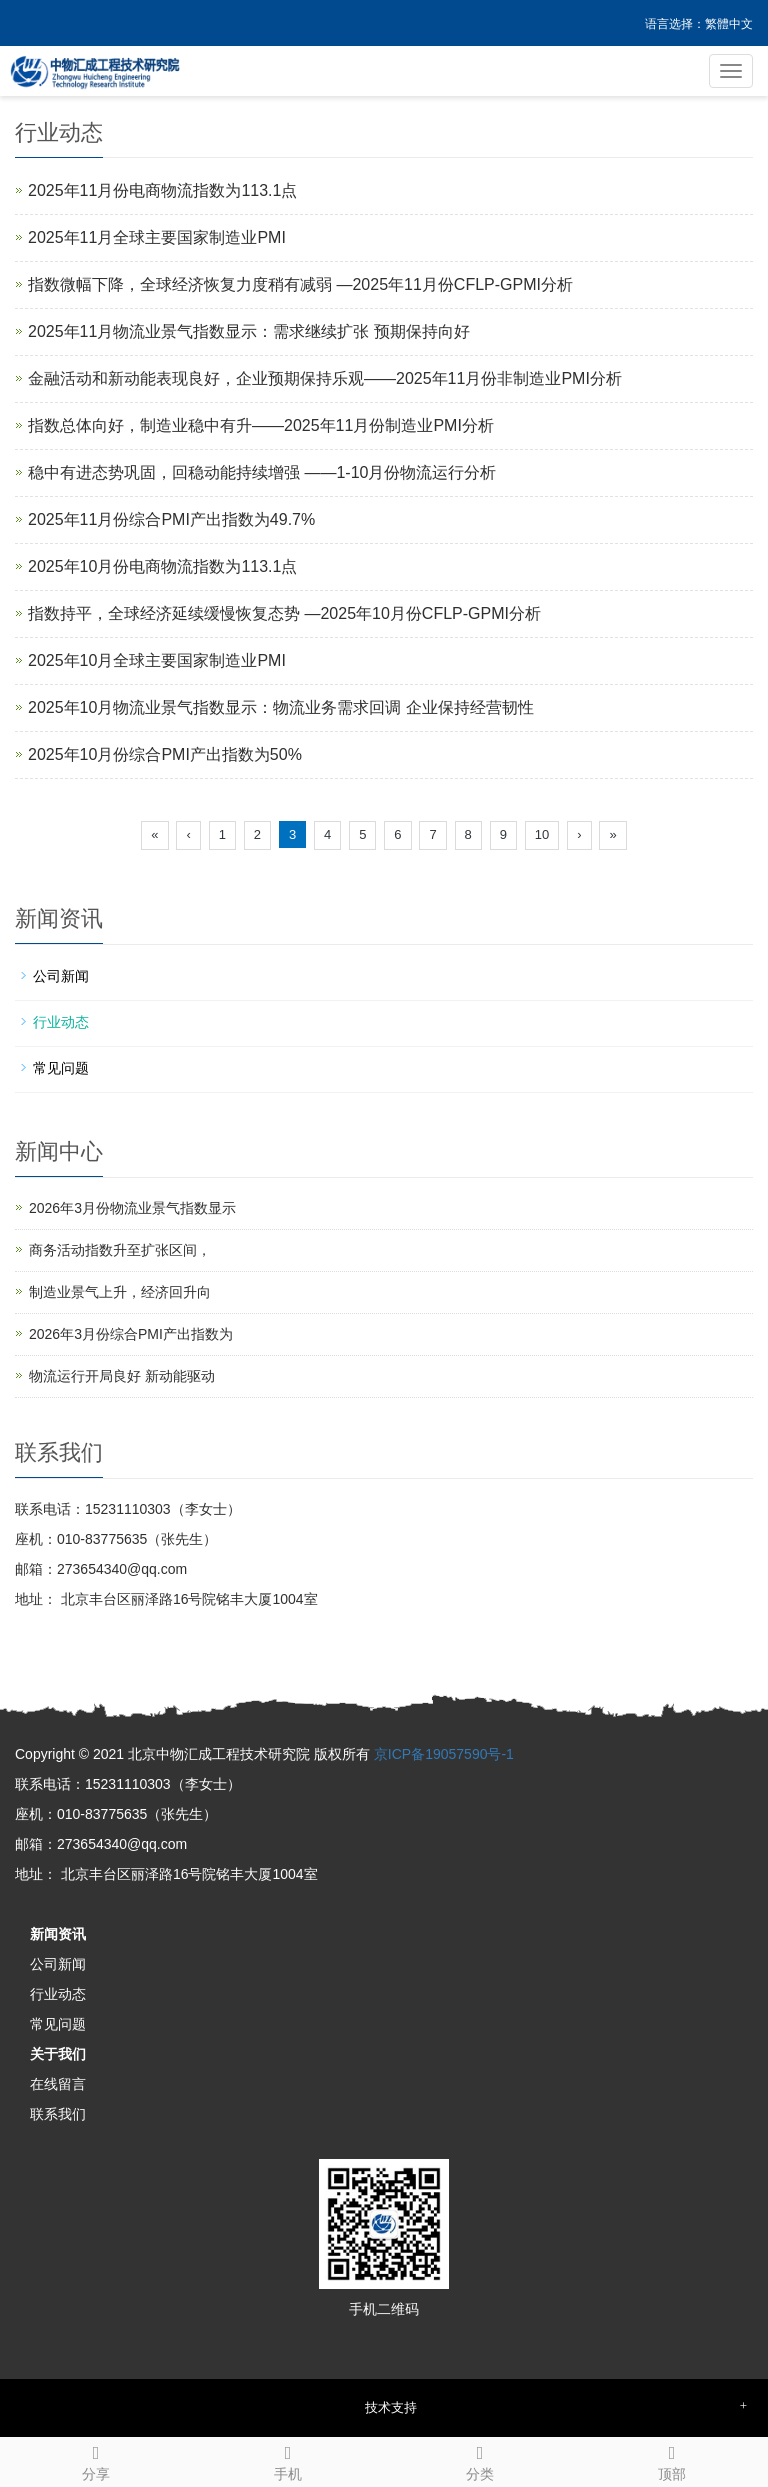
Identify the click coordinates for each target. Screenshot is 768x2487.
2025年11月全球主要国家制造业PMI (157, 237)
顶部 (672, 2460)
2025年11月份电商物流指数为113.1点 (162, 190)
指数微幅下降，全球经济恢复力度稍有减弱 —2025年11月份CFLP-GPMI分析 (300, 284)
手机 (288, 2460)
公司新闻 (61, 976)
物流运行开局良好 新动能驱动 (122, 1376)
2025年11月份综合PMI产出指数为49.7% (171, 519)
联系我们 (58, 2114)
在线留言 (58, 2084)
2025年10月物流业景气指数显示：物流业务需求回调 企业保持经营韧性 (281, 707)
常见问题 (61, 1068)
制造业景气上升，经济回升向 (120, 1292)
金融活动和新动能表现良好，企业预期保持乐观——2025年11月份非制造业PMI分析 (325, 378)
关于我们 (58, 2054)
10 (542, 834)
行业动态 (61, 1022)
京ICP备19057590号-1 (444, 1754)
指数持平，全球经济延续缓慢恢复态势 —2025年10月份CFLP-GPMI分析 (284, 613)
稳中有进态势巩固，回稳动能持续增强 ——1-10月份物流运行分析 (262, 472)
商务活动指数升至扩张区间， (120, 1250)
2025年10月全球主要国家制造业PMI (157, 660)
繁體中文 (729, 24)
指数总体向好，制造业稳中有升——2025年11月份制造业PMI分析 (261, 425)
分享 (96, 2460)
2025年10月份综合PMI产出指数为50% (165, 754)
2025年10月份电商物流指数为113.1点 (162, 566)
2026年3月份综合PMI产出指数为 (131, 1334)
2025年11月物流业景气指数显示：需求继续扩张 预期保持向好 (249, 331)
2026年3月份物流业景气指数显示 (132, 1208)
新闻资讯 (58, 1934)
